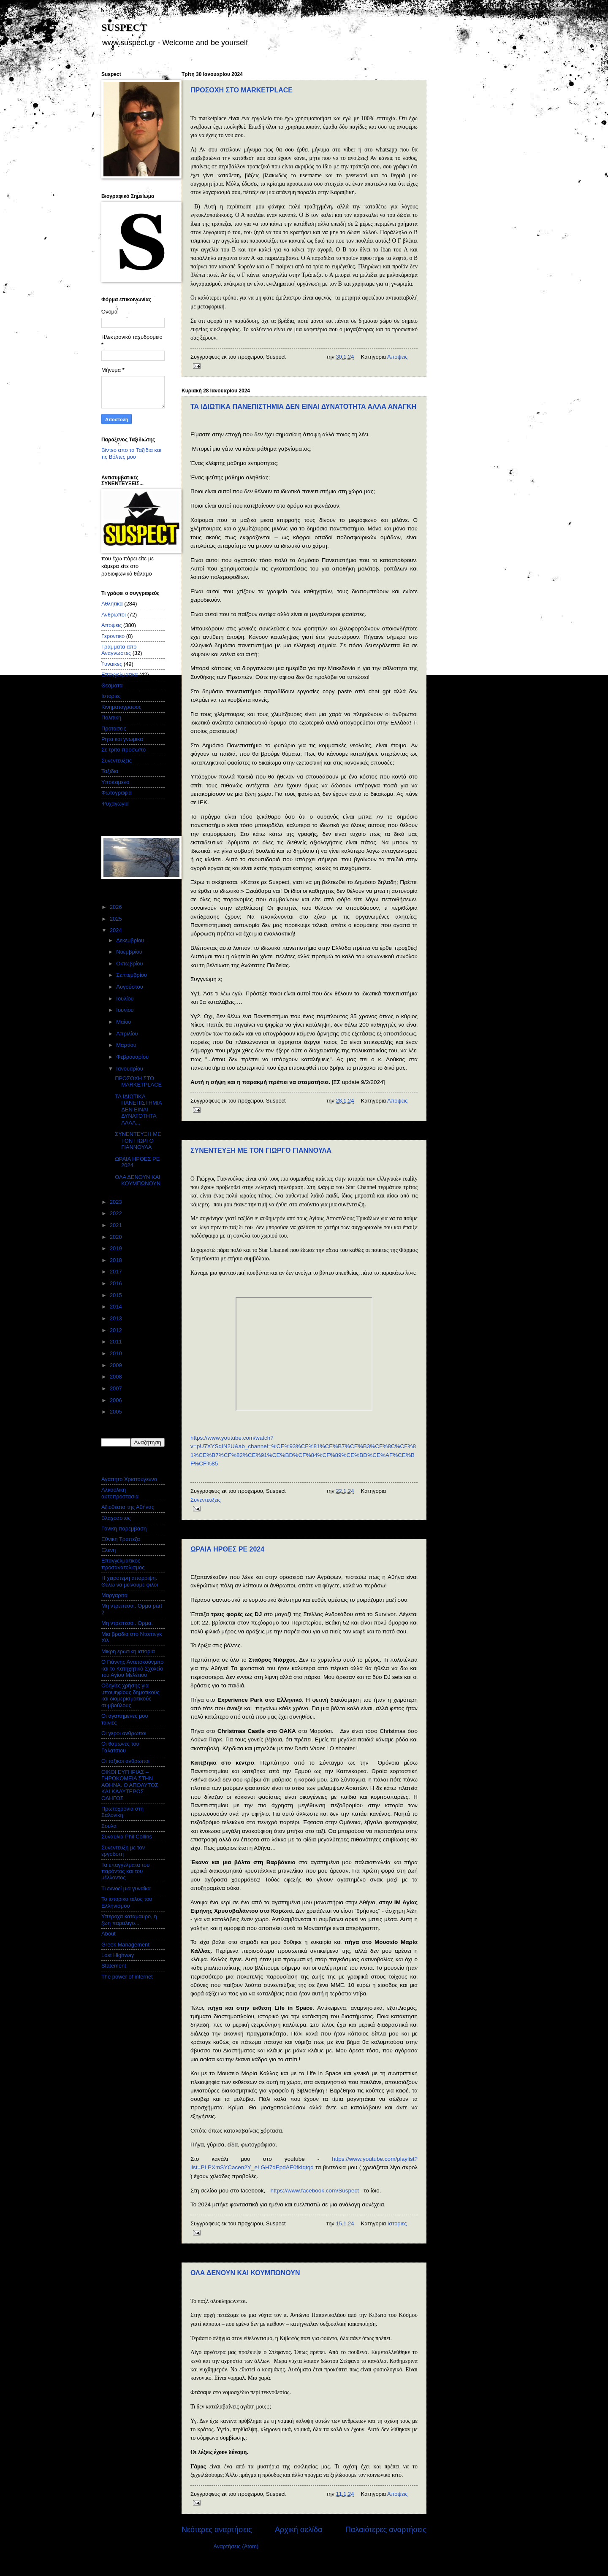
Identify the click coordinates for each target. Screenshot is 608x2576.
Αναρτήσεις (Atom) (235, 2546)
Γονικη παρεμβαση (124, 1528)
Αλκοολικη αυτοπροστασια (119, 1493)
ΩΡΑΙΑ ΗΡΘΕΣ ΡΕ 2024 (227, 1549)
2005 (116, 1411)
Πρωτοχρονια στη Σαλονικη (122, 1812)
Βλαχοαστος (116, 1518)
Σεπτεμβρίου (132, 975)
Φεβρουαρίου (133, 1057)
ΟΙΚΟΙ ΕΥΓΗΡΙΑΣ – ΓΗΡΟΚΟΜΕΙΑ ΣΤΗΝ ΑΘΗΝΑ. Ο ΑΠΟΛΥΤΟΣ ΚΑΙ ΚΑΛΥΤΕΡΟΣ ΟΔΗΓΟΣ (129, 1785)
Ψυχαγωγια (115, 803)
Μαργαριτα (114, 1595)
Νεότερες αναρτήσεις (217, 2529)
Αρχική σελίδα (298, 2529)
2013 (116, 1318)
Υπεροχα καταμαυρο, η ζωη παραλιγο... (129, 1919)
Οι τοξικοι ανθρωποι (125, 1761)
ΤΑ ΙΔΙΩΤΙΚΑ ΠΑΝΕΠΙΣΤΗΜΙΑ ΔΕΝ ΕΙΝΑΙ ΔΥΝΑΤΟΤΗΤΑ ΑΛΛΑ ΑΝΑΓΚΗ (303, 406)
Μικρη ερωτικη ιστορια (128, 1651)
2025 (116, 919)
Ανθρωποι (113, 614)
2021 (116, 1225)
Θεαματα (111, 685)
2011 (116, 1341)
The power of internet (127, 1976)
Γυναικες (111, 664)
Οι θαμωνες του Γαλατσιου (120, 1747)
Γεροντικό (113, 636)
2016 (116, 1283)
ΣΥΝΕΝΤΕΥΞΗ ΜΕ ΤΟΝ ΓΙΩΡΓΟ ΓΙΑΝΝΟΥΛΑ (260, 1150)
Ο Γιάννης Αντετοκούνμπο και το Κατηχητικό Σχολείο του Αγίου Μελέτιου (132, 1668)
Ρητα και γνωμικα (122, 739)
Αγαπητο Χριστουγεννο (129, 1479)
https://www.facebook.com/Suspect (314, 2190)
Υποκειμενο (115, 782)
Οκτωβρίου (130, 963)
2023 (116, 1202)
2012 (116, 1330)
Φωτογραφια (116, 792)
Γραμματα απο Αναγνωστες (118, 649)
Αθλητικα (112, 603)
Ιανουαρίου (130, 1068)
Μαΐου (124, 1022)
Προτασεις (113, 728)
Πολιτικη (111, 717)
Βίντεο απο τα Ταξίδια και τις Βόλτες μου (131, 453)
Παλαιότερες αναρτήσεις (385, 2529)
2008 (116, 1376)
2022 (116, 1213)
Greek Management (125, 1944)
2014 (116, 1306)
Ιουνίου (125, 1010)
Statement (113, 1965)
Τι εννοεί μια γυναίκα (126, 1888)
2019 (116, 1248)
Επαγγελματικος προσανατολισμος (122, 1563)
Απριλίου (127, 1033)
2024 (116, 930)
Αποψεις (397, 357)
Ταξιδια (109, 771)
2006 (116, 1400)
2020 (116, 1237)
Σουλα (109, 1826)
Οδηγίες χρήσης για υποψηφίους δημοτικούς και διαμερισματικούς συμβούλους (130, 1695)
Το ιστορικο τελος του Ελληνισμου (126, 1902)
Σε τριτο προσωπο (123, 749)
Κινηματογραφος (121, 707)
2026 (116, 907)
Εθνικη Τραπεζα (120, 1539)
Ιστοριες (397, 2223)
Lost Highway (117, 1955)
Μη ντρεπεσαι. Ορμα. (127, 1623)
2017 (116, 1271)
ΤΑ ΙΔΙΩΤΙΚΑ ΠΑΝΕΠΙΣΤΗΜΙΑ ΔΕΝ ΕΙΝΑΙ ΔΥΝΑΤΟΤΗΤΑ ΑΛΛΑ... (138, 1109)
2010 (116, 1353)
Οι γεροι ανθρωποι (124, 1733)
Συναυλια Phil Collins (126, 1836)
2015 (116, 1295)
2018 (116, 1260)
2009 (116, 1365)
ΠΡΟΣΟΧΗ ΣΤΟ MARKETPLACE (241, 90)
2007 (116, 1388)
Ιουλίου (125, 998)
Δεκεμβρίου (130, 940)
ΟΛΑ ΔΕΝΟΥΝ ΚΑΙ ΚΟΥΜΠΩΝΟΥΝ (245, 2272)
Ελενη (108, 1550)
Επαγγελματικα (119, 674)
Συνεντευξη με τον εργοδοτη (123, 1850)
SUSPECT (124, 27)
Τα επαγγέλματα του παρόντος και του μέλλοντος (125, 1871)
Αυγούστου (130, 987)
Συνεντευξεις (205, 1500)
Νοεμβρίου (130, 952)
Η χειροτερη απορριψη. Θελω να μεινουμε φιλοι (129, 1581)
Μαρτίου (127, 1045)
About (108, 1933)
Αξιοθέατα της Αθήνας (127, 1507)
